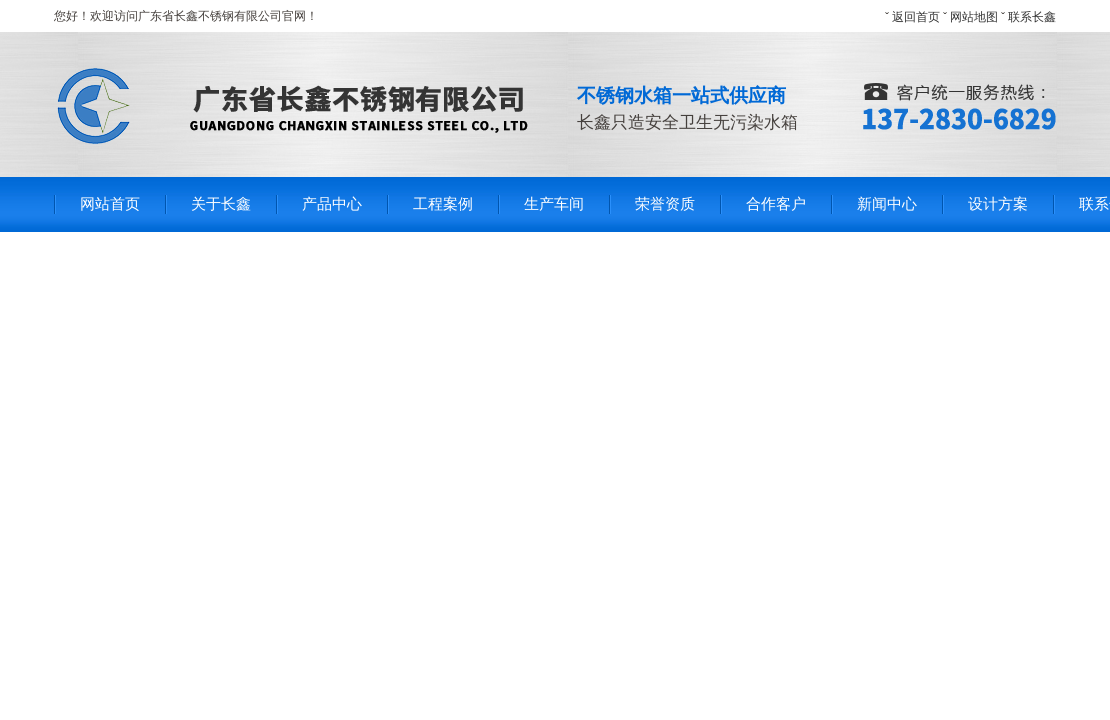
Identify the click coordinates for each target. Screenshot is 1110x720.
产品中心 (332, 204)
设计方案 (998, 204)
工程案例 (443, 204)
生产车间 (554, 204)
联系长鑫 (1032, 17)
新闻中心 (887, 204)
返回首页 (916, 17)
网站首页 (110, 204)
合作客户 (776, 204)
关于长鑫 (221, 204)
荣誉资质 (665, 204)
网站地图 (974, 17)
